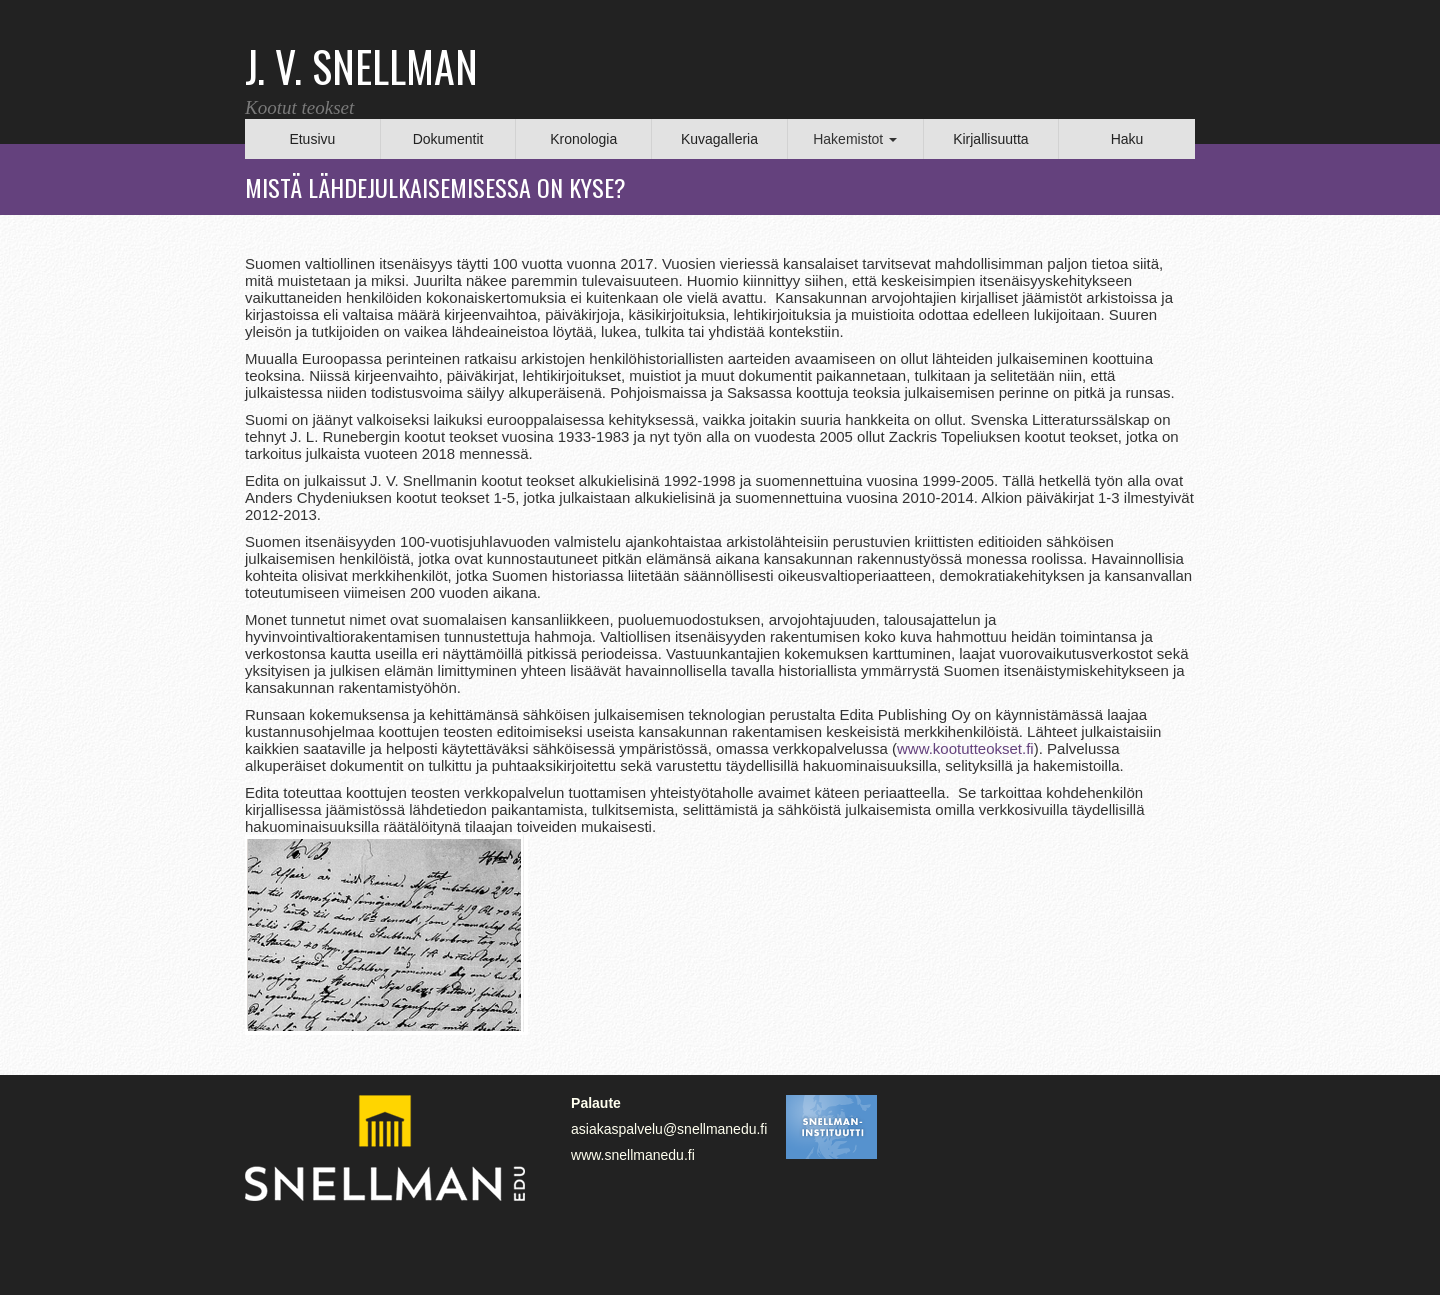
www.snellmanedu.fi (633, 1155)
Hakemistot (855, 139)
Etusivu (312, 139)
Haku (1127, 139)
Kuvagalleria (719, 139)
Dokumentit (448, 139)
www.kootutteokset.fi (965, 748)
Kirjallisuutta (990, 139)
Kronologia (583, 139)
